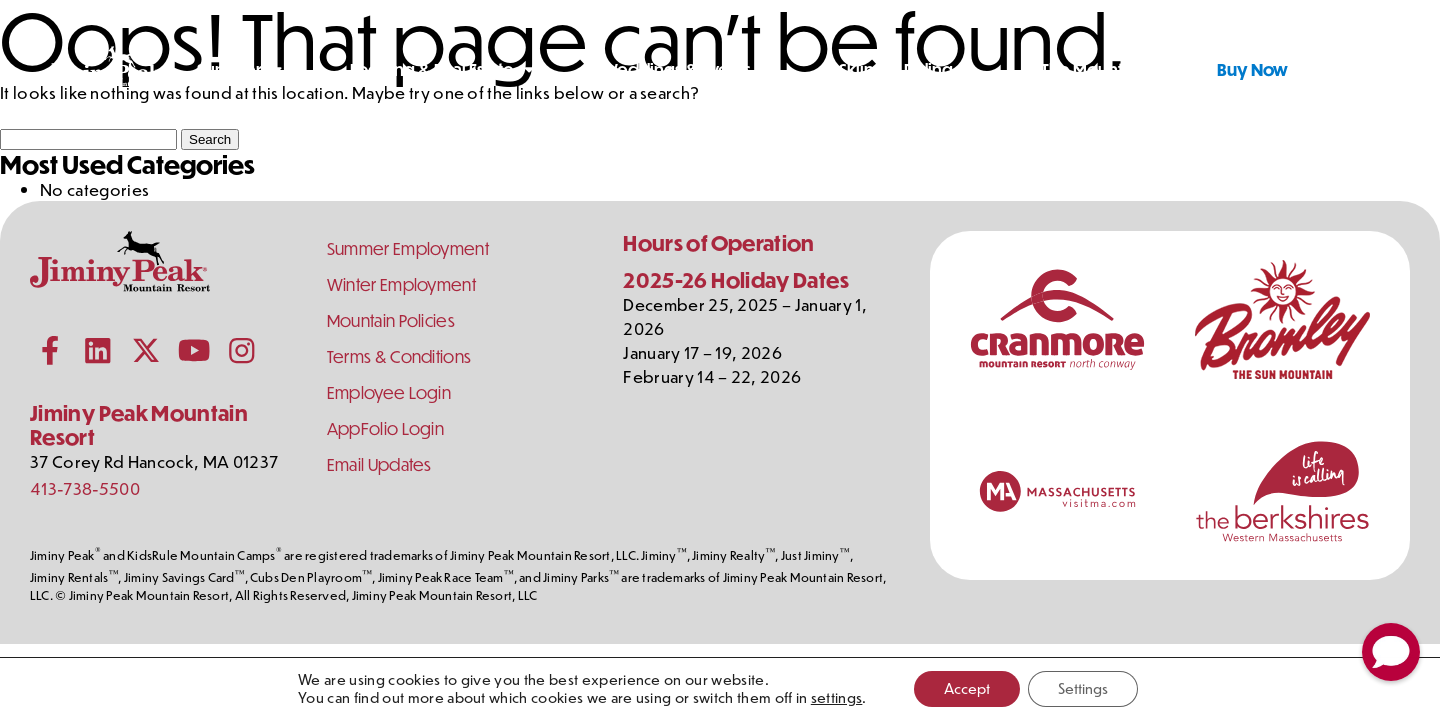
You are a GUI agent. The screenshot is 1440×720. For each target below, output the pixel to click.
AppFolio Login (385, 428)
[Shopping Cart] (1379, 70)
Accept (967, 688)
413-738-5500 (85, 488)
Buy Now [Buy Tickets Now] (1252, 69)
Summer (229, 69)
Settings (1083, 688)
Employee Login (389, 392)
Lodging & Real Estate (432, 69)
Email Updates (379, 464)
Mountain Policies (391, 320)
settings (837, 698)
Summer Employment (408, 248)
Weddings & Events (676, 69)
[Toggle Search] (1329, 70)
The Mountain (1093, 69)
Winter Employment (401, 284)
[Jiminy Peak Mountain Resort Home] (106, 69)
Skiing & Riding (896, 69)
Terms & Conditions (399, 356)
